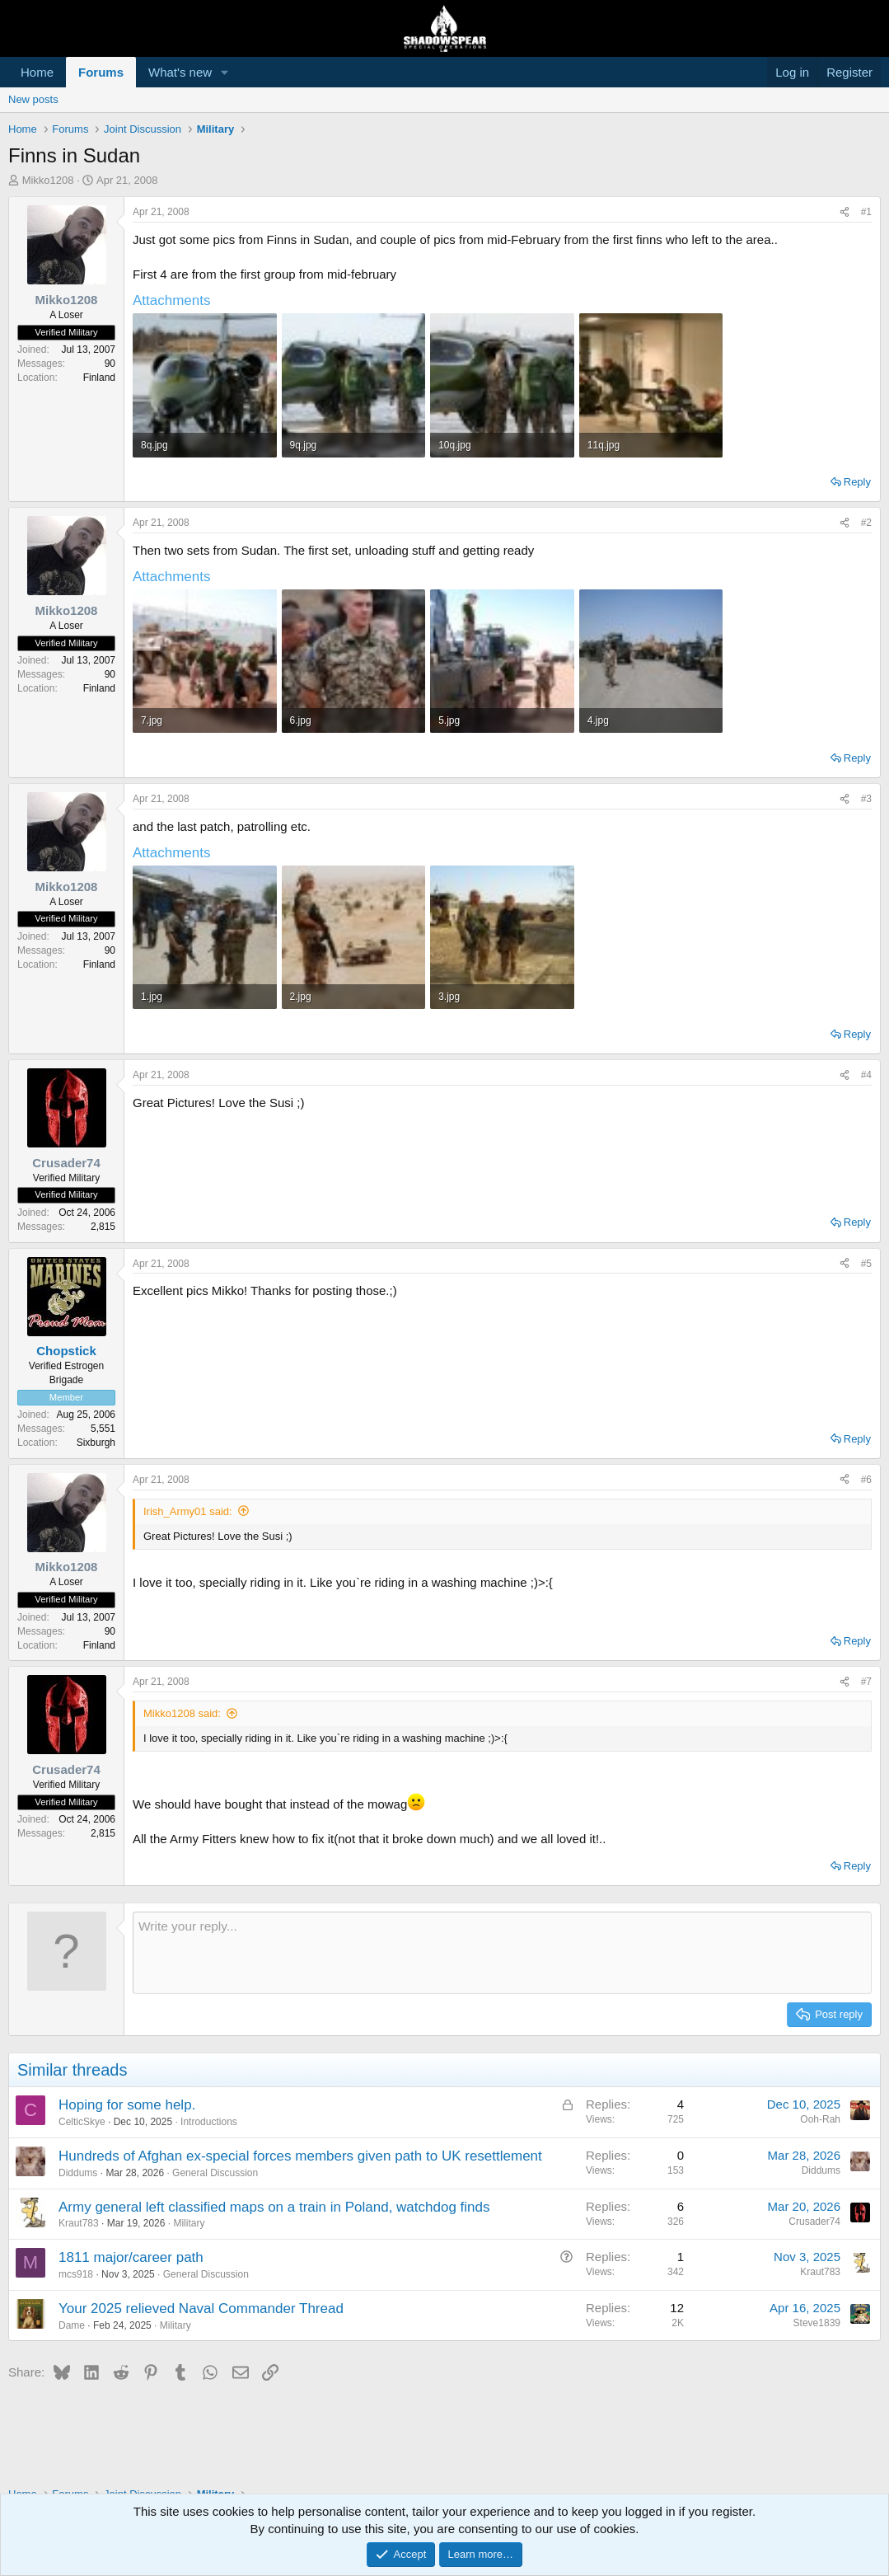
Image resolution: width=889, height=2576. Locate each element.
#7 (866, 1681)
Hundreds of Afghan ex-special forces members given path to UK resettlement (300, 2156)
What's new (180, 72)
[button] (224, 72)
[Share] (844, 212)
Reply (857, 482)
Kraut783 (78, 2223)
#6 (866, 1479)
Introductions (208, 2122)
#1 (866, 212)
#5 (866, 1263)
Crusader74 (814, 2221)
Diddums (77, 2173)
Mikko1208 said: (182, 1713)
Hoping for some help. (126, 2105)
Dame (71, 2325)
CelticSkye (81, 2122)
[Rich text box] (502, 1953)
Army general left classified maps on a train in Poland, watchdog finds (274, 2207)
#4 (866, 1075)
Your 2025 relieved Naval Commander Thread (201, 2308)
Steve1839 (816, 2323)
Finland (99, 377)
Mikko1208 (48, 180)
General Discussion (215, 2173)
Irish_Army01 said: (187, 1511)
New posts (33, 99)
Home (37, 72)
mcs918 (75, 2274)
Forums (101, 72)
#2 (866, 522)
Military (188, 2223)
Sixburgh (96, 1442)
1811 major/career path (131, 2257)
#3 (866, 799)
